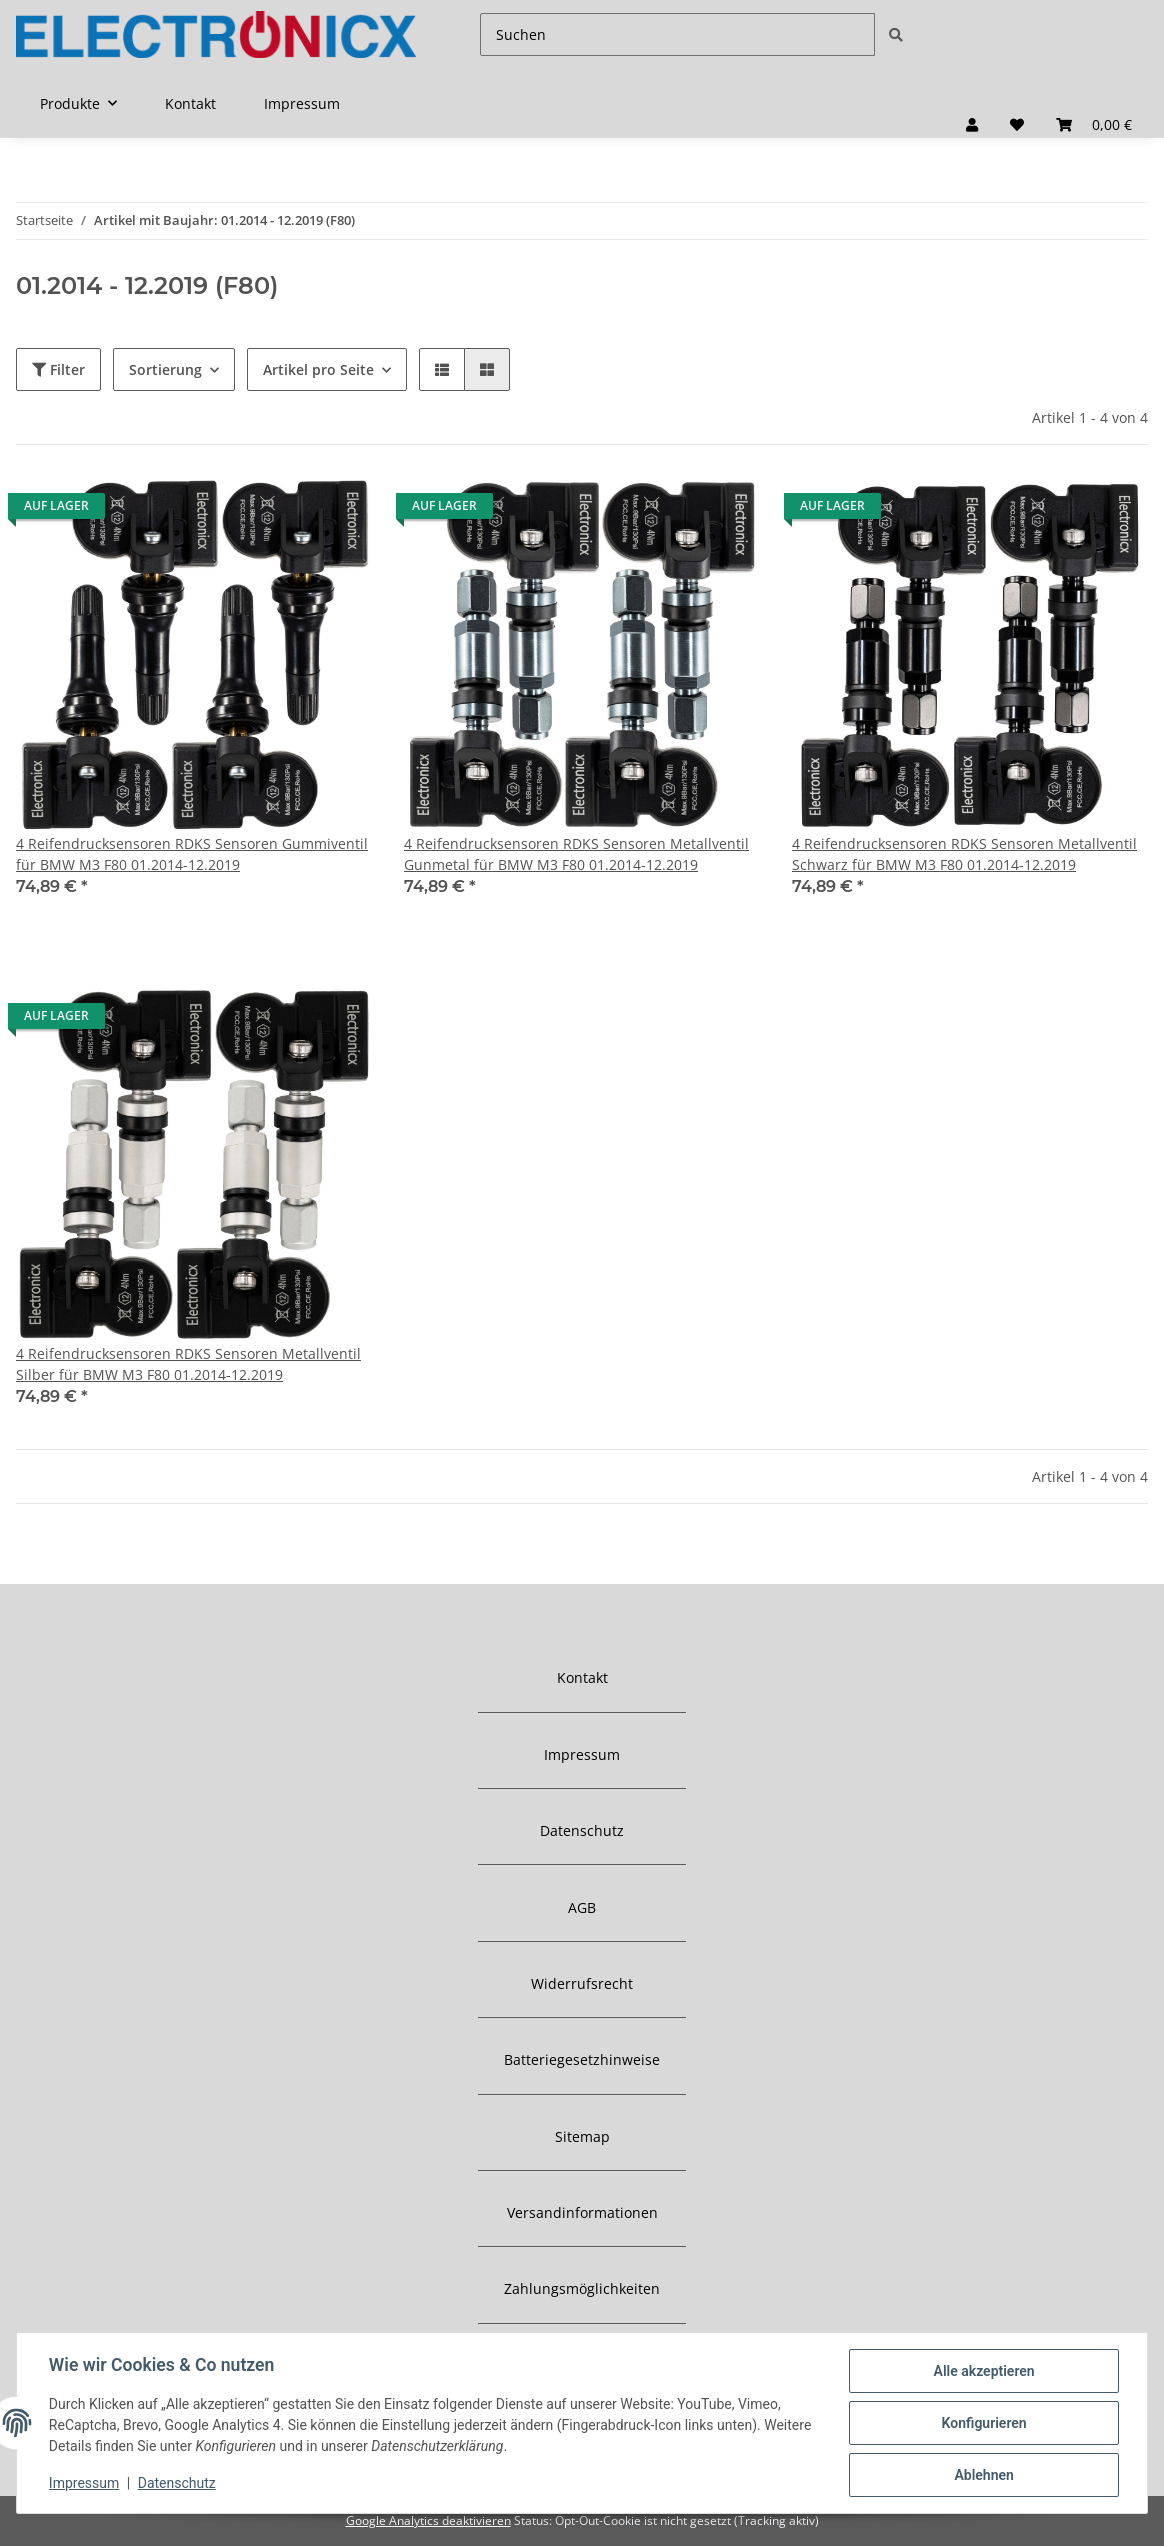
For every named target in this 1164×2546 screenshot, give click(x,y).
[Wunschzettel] (1017, 124)
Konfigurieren (983, 2423)
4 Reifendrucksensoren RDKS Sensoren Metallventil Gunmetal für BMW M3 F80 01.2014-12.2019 (576, 854)
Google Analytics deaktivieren (428, 2520)
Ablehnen (983, 2475)
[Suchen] (677, 34)
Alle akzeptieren (983, 2371)
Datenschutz (582, 1830)
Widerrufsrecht (582, 1983)
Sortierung (165, 369)
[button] (972, 124)
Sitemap (582, 2136)
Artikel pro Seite (318, 369)
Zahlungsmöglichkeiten (582, 2288)
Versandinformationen (582, 2212)
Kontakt (190, 103)
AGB (582, 1907)
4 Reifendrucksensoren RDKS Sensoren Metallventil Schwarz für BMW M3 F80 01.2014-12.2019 (964, 854)
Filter (58, 369)
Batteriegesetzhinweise (582, 2059)
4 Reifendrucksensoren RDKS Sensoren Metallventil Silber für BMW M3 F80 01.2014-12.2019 (188, 1364)
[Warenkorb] (1094, 124)
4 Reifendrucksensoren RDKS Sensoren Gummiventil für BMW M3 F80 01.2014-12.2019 (192, 854)
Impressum (302, 103)
